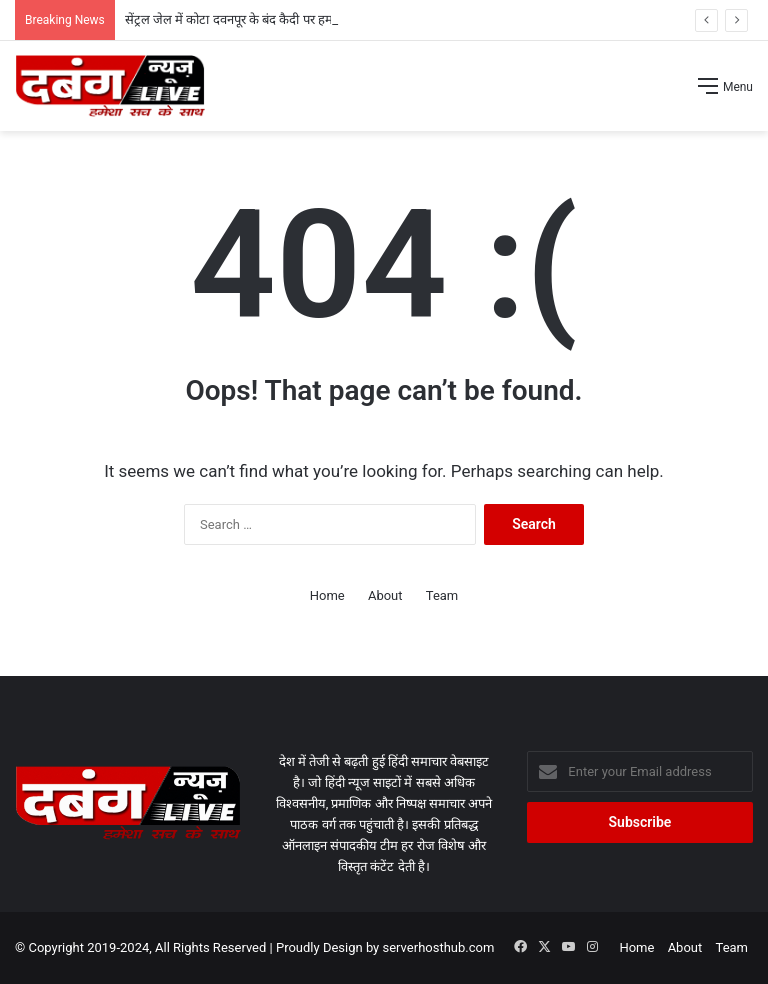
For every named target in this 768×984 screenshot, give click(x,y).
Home (327, 595)
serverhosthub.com (439, 947)
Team (442, 595)
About (385, 595)
